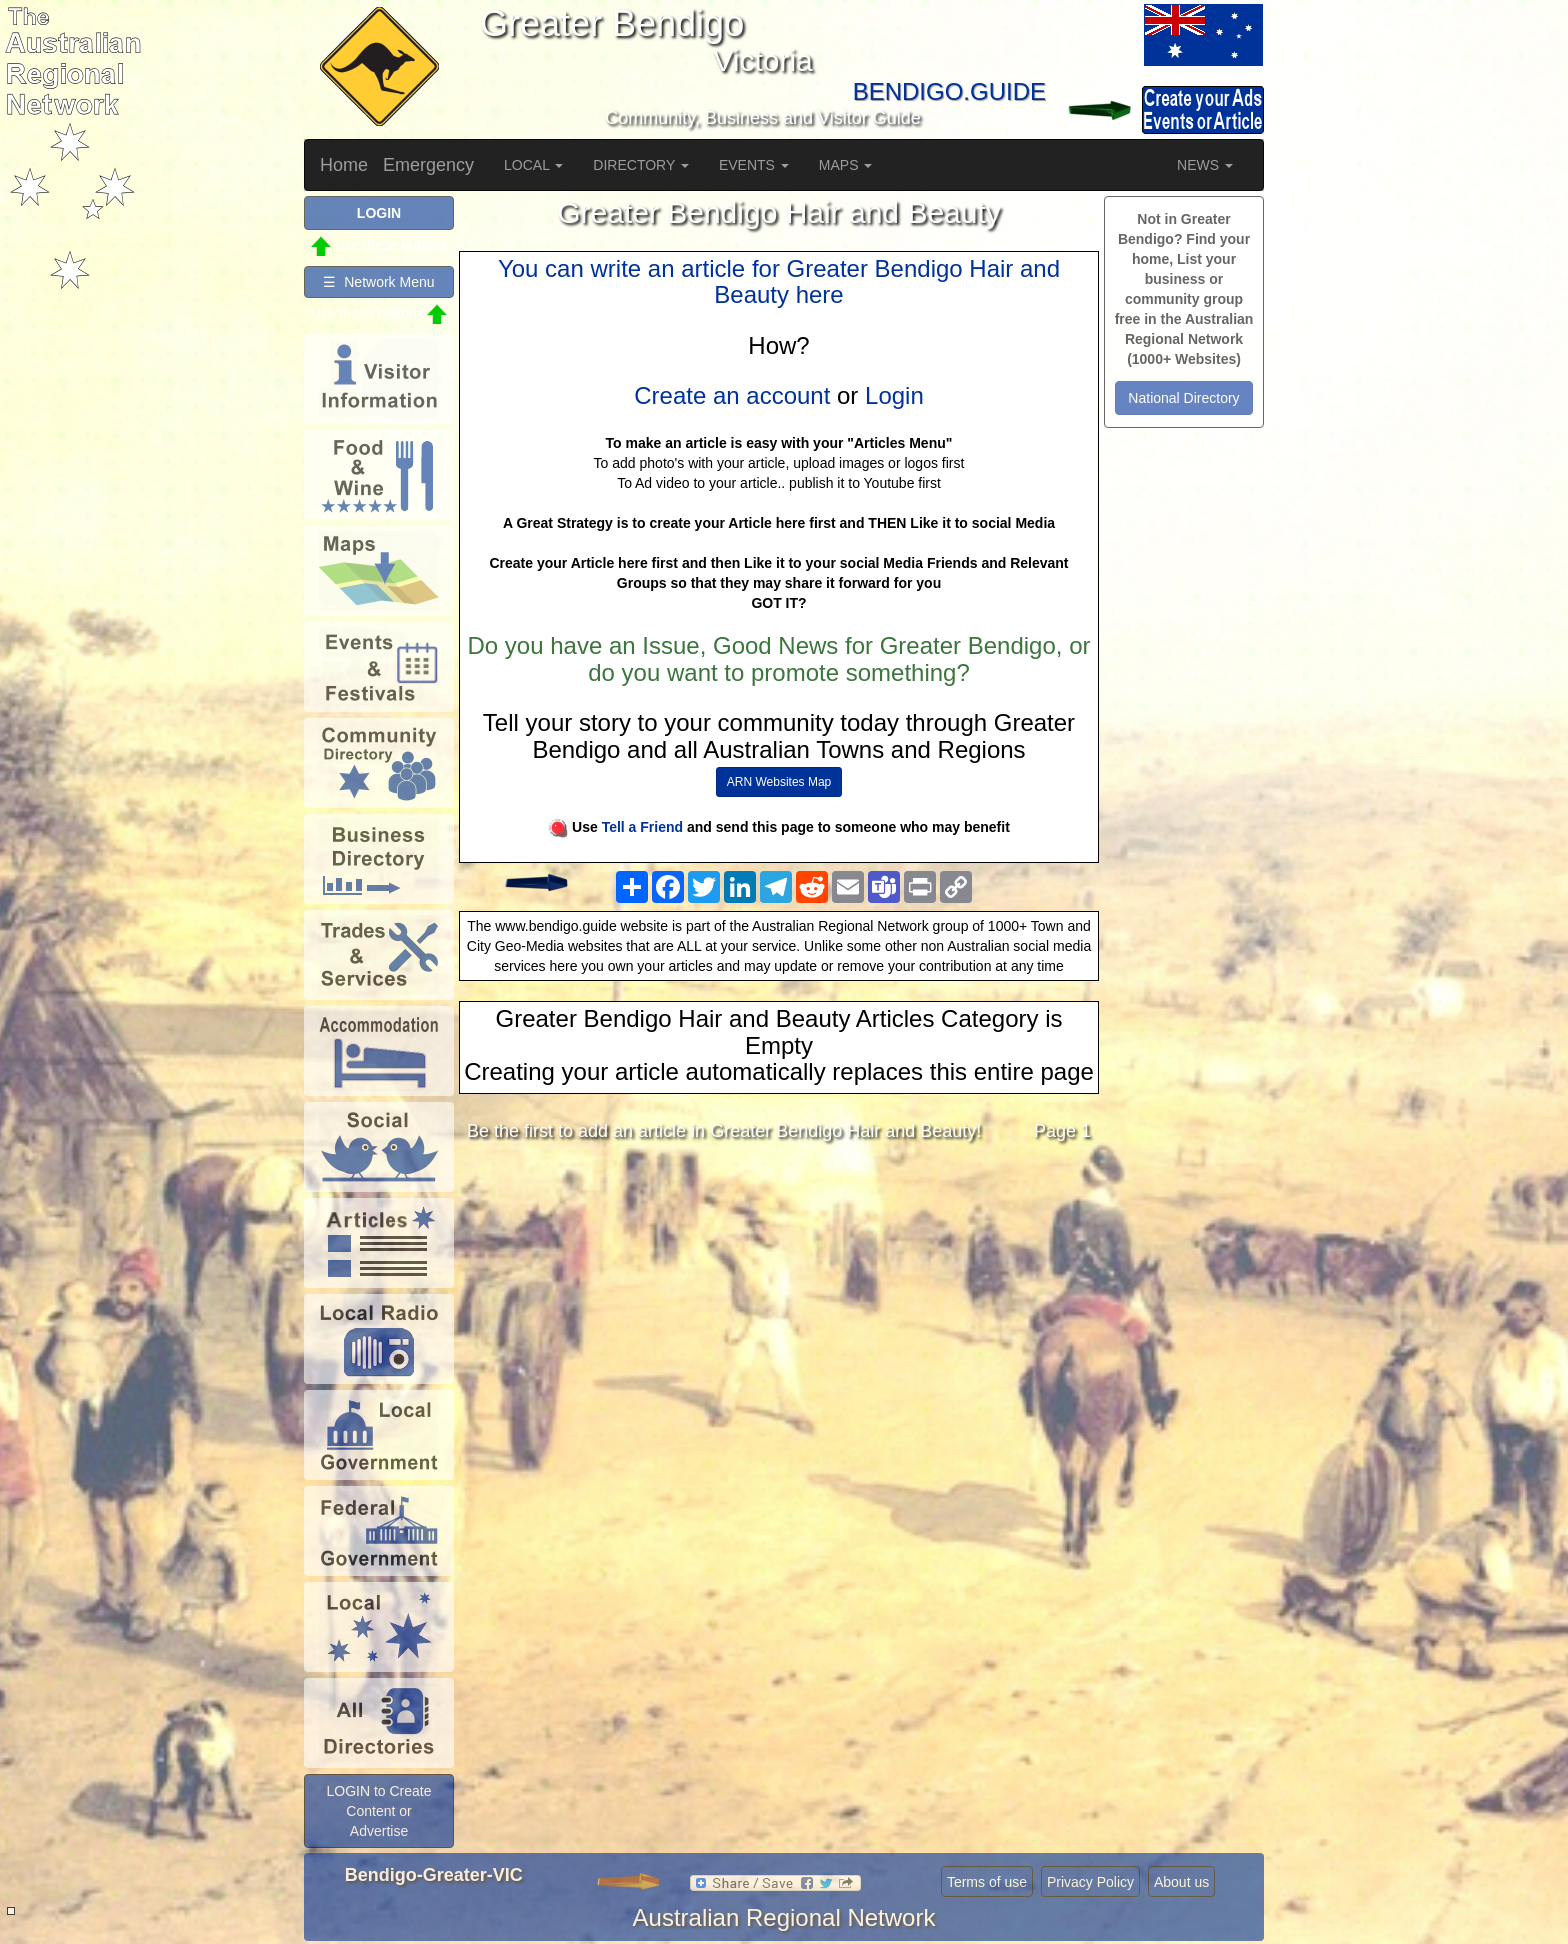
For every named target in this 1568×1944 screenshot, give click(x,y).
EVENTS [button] (754, 165)
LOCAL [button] (533, 165)
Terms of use (987, 1882)
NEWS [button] (1205, 165)
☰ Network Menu (378, 282)
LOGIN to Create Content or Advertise (378, 1811)
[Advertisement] (779, 1316)
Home (344, 165)
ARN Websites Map (779, 782)
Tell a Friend (642, 827)
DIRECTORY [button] (641, 165)
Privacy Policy (1090, 1882)
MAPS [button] (846, 165)
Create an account (732, 395)
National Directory (1183, 398)
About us (1181, 1882)
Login (894, 395)
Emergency (428, 165)
